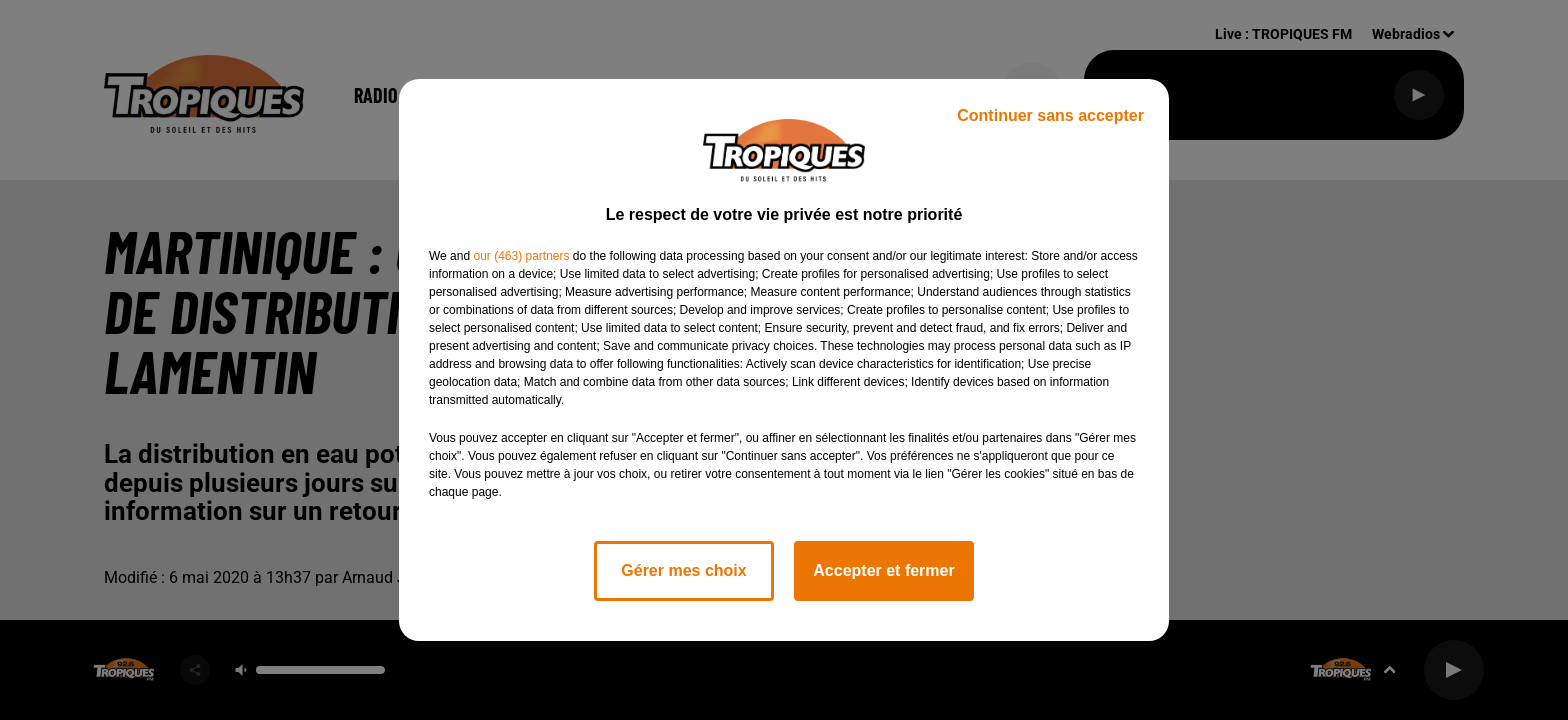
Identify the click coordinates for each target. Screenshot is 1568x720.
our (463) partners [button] (521, 256)
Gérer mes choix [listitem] (683, 570)
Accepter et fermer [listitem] (883, 570)
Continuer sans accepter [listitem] (1050, 115)
